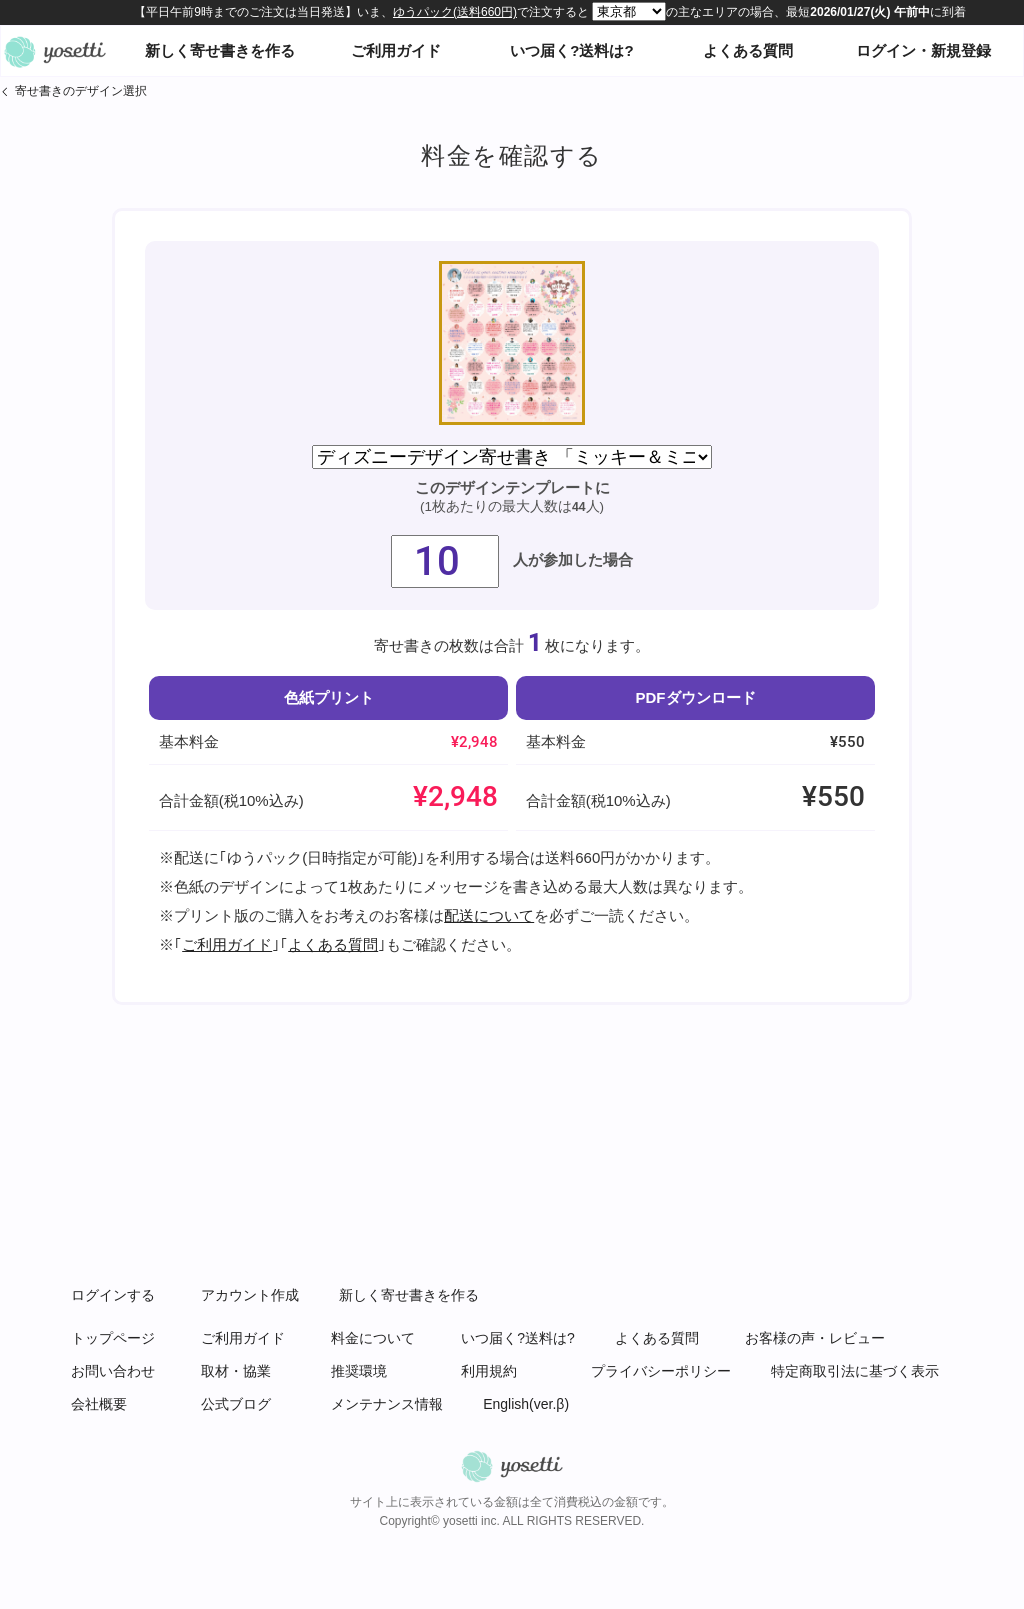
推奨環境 (359, 1371)
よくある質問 (748, 50)
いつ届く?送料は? (571, 50)
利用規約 (489, 1371)
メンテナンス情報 (387, 1404)
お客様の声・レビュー (815, 1338)
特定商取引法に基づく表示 (855, 1371)
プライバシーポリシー (661, 1371)
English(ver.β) (526, 1404)
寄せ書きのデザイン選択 (81, 91)
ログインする (113, 1295)
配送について (489, 915)
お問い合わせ (113, 1371)
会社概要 (99, 1404)
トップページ (113, 1338)
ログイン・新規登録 (923, 50)
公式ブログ (236, 1404)
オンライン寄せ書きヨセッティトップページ (55, 51)
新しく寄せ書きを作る (220, 50)
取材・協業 (236, 1371)
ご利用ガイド (396, 50)
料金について (373, 1338)
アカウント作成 (250, 1295)
